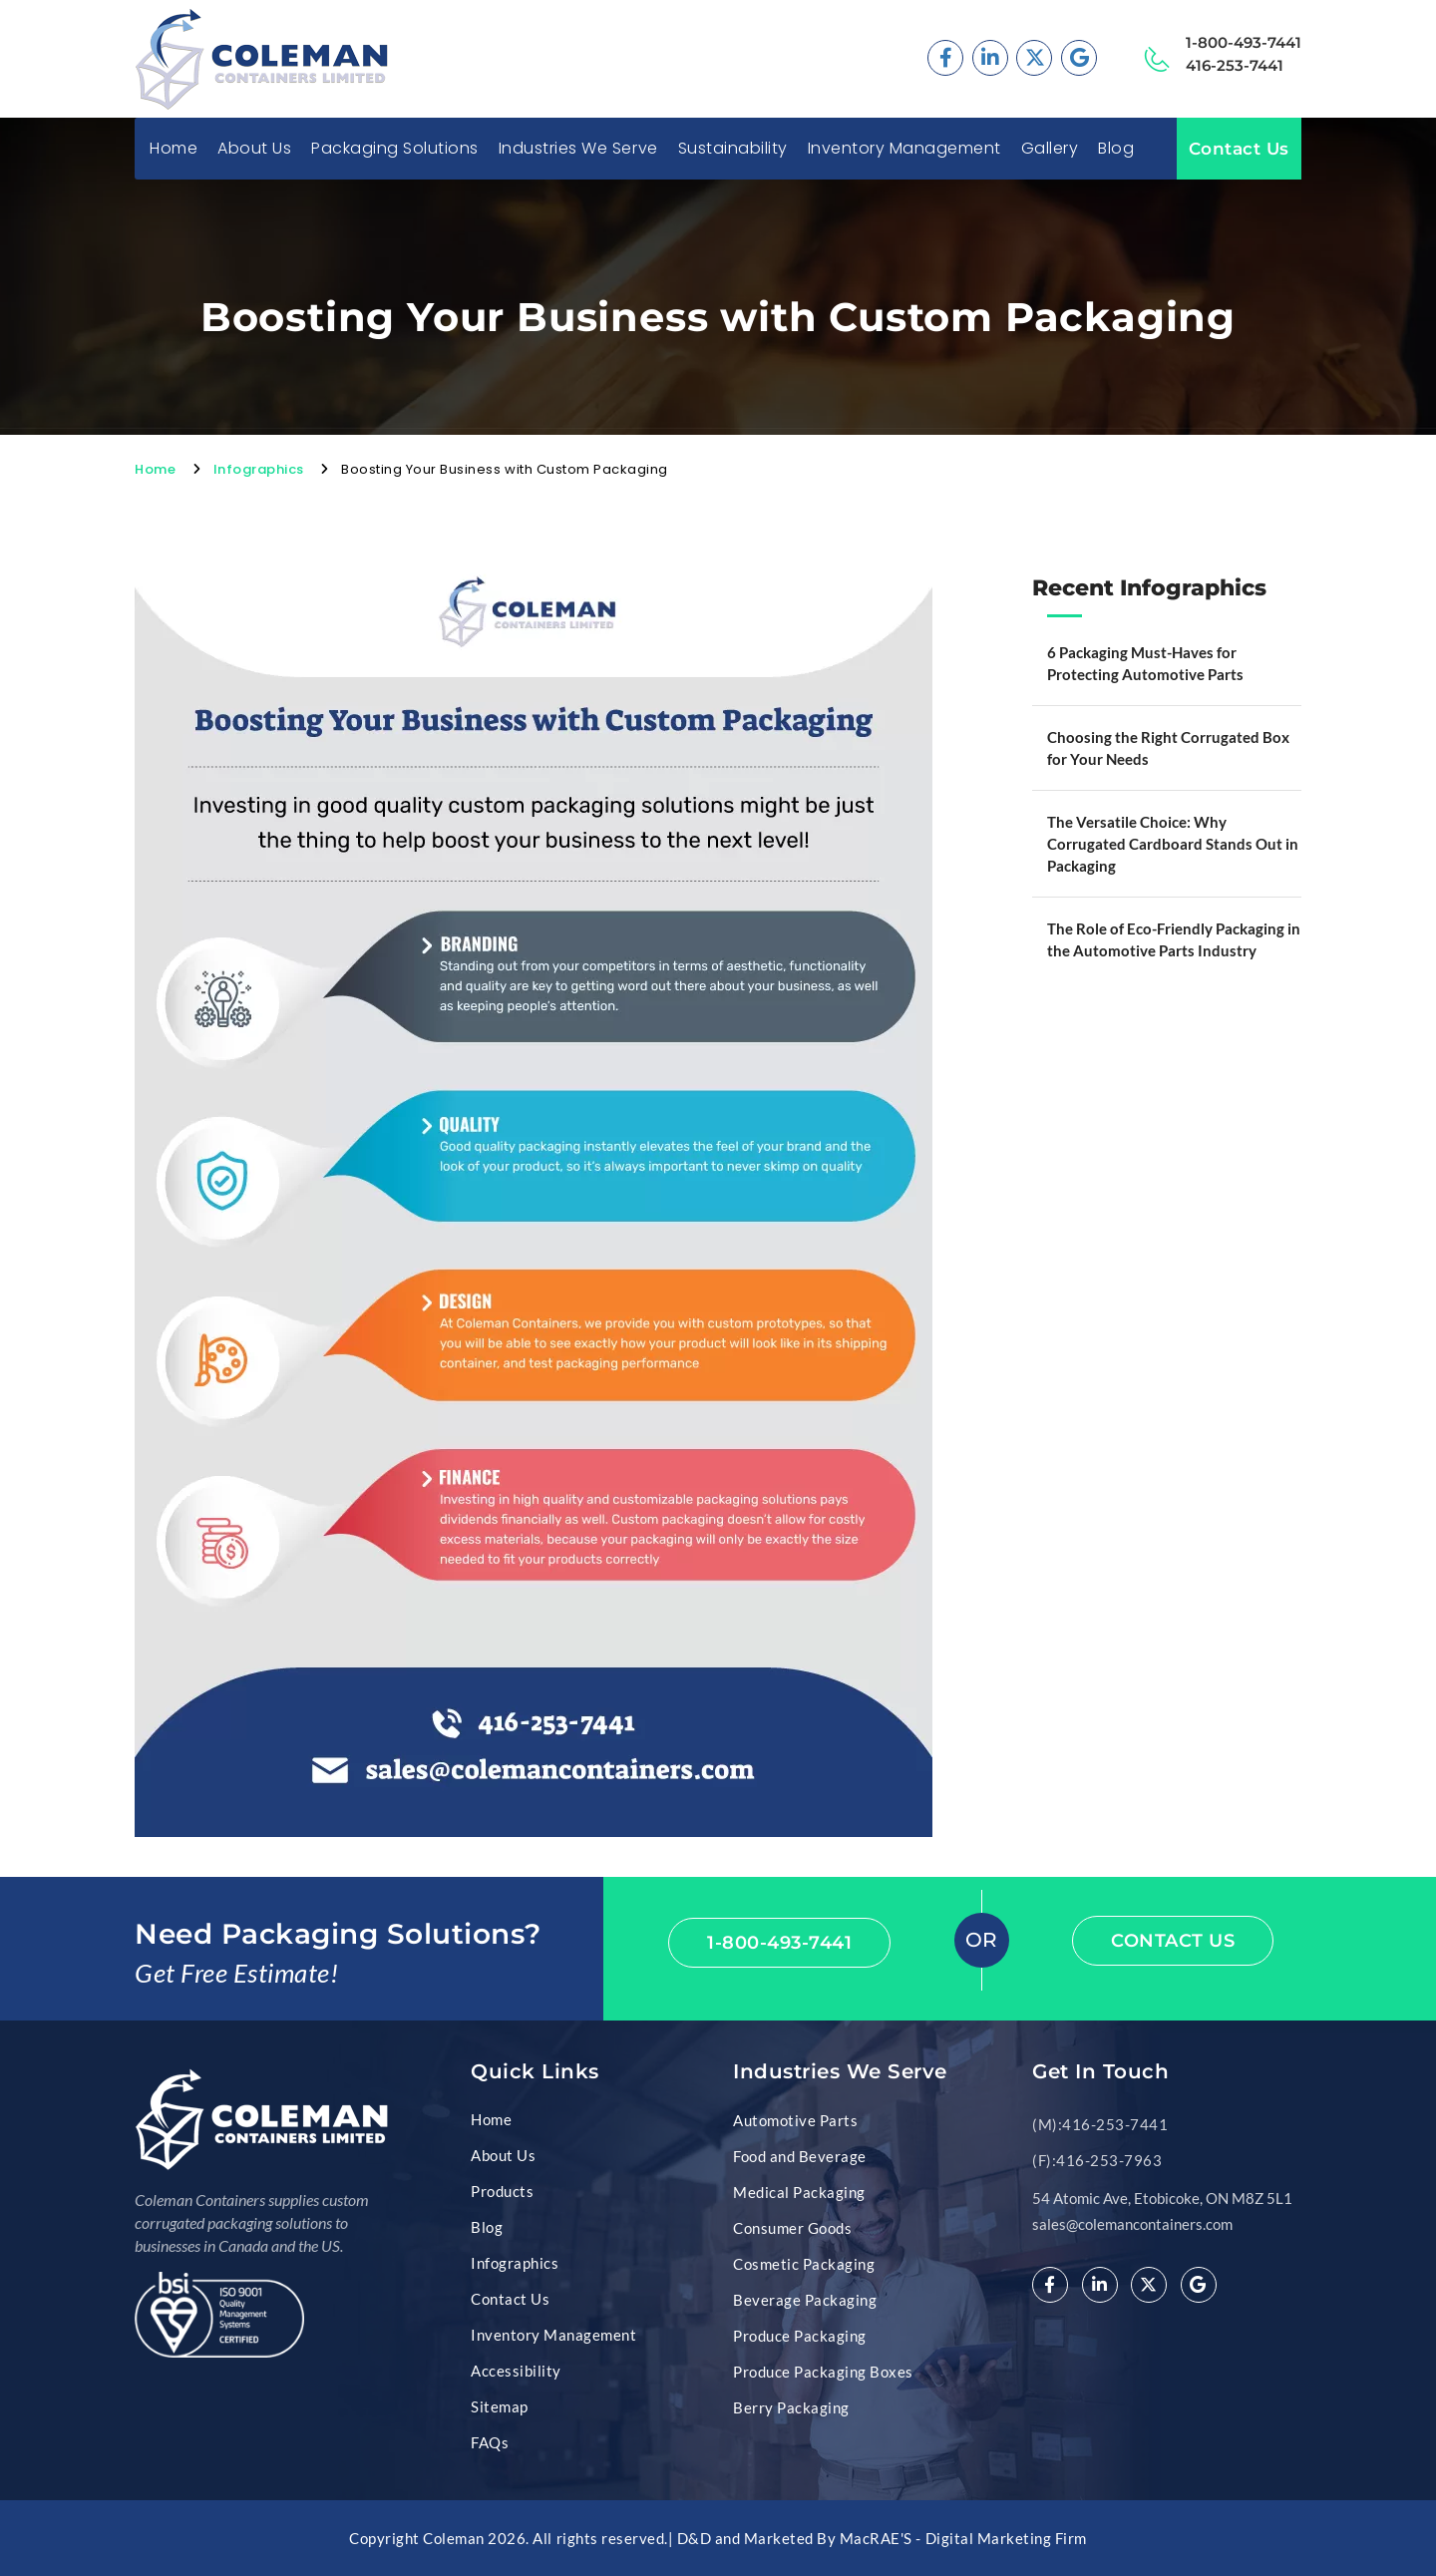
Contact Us (1239, 149)
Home (173, 149)
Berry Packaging (791, 2407)
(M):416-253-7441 (1100, 2124)
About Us (254, 149)
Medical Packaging (799, 2192)
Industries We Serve (578, 149)
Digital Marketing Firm (1006, 2538)
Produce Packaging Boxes (823, 2372)
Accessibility (516, 2371)
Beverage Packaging (805, 2300)
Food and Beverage (800, 2156)
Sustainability (733, 149)
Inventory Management (904, 149)
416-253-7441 (1234, 65)
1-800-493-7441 (1243, 42)
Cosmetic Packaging (804, 2264)
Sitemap (500, 2406)
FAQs (490, 2442)
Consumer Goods (792, 2228)
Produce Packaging (800, 2336)
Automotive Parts (795, 2120)
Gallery (1050, 149)
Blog (1116, 149)
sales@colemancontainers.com (1132, 2224)
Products (502, 2191)
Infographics (258, 469)
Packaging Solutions (395, 149)
